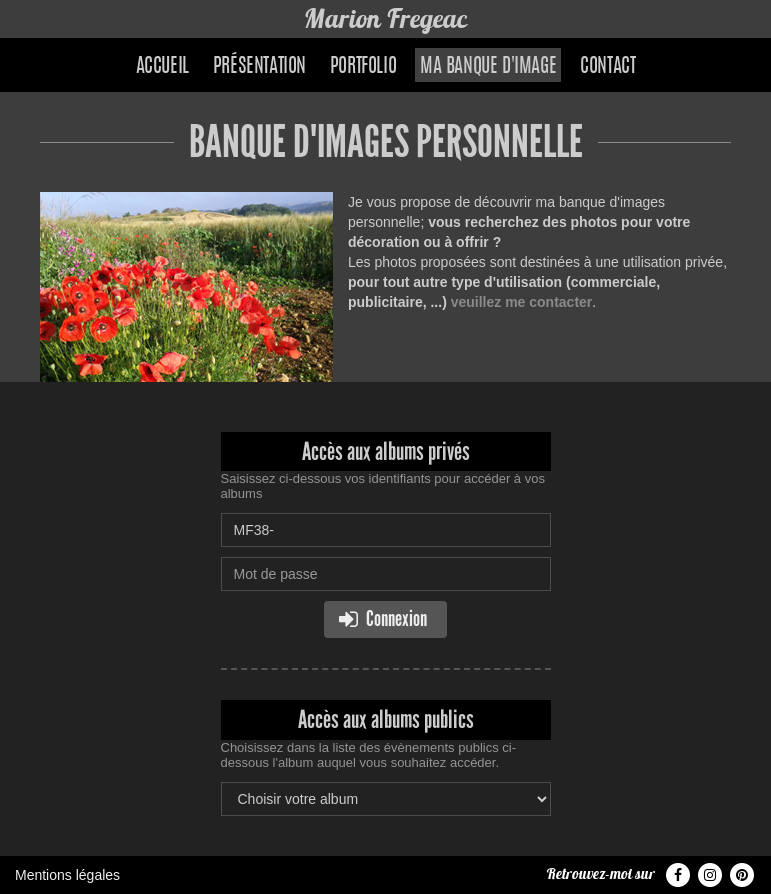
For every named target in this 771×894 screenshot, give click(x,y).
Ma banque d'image (488, 67)
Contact (607, 67)
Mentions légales (67, 875)
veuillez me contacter (522, 302)
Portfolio (363, 67)
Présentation (259, 67)
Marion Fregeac (385, 18)
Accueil (162, 67)
